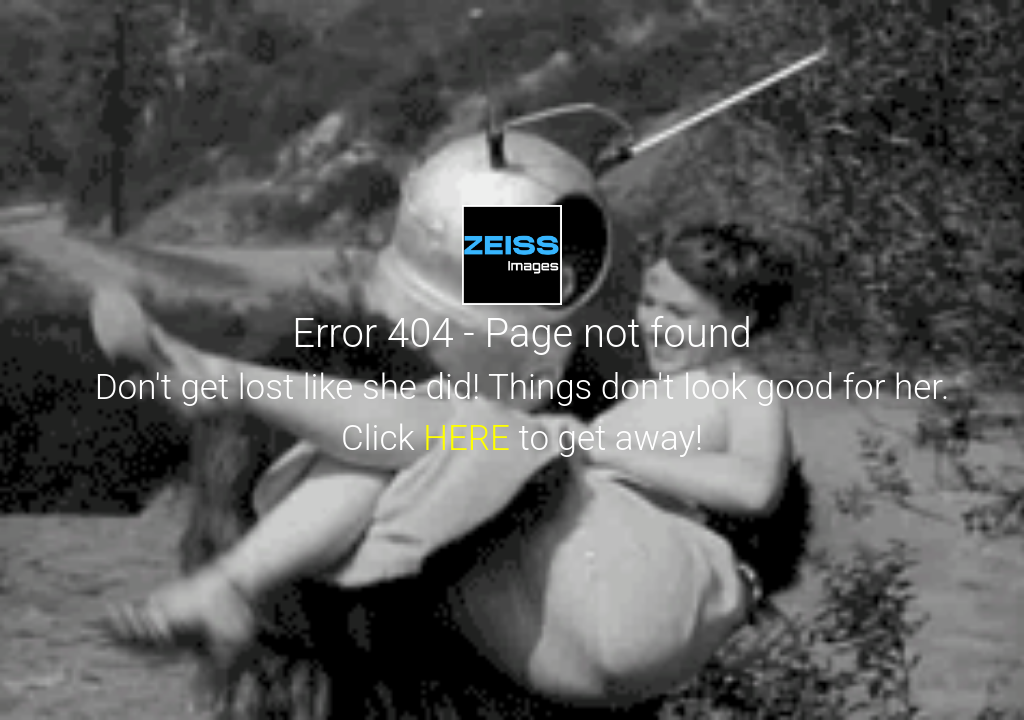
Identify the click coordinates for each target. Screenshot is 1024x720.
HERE (466, 438)
